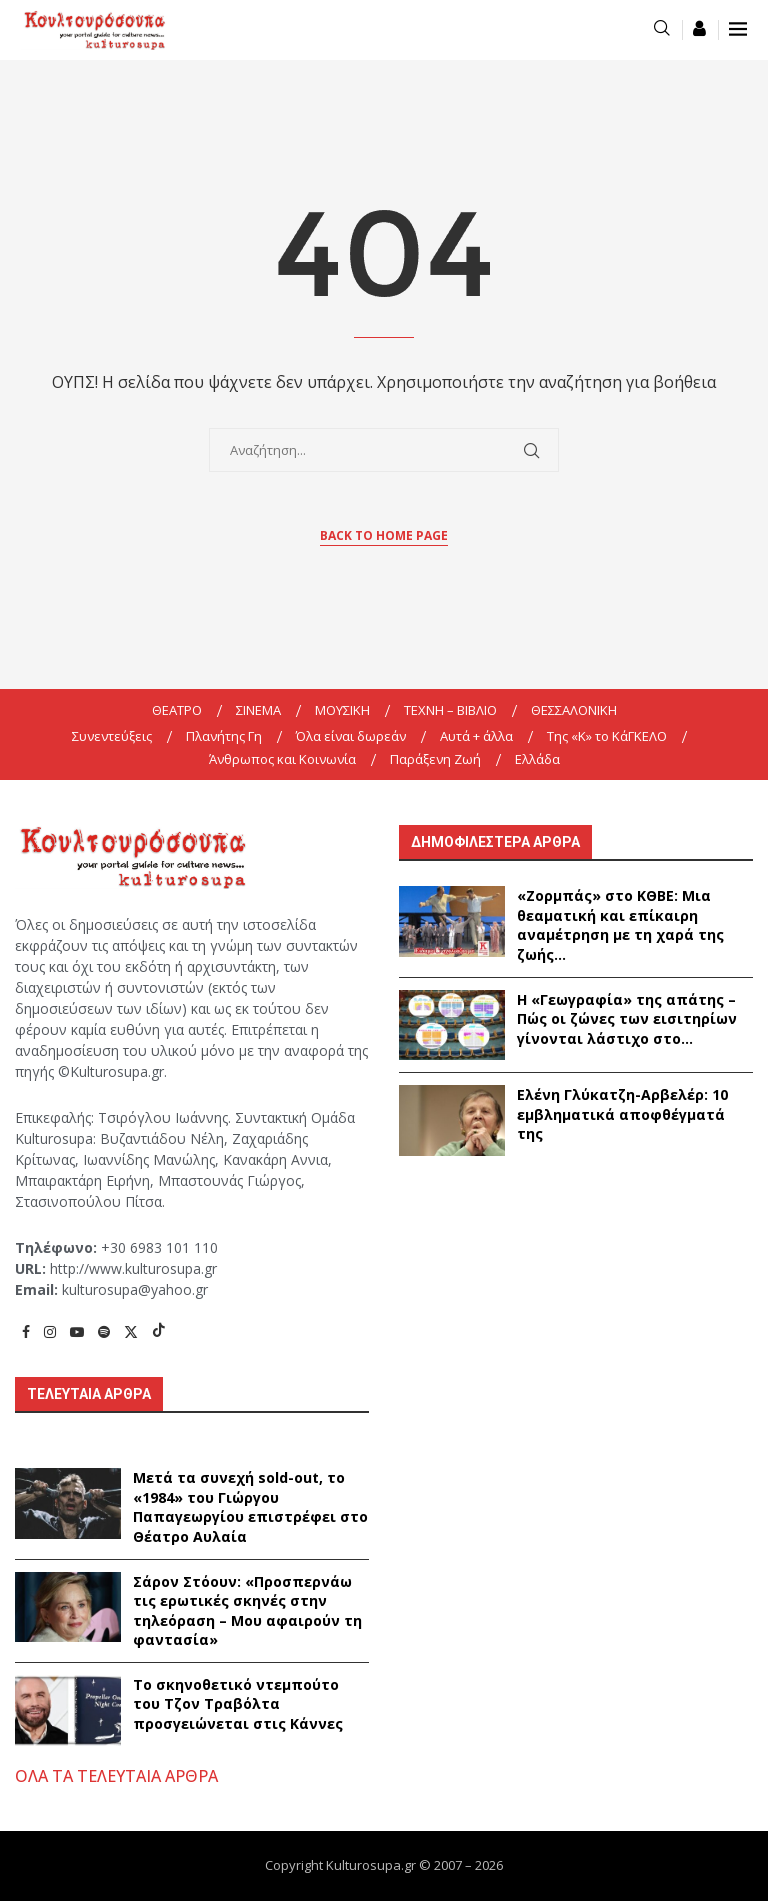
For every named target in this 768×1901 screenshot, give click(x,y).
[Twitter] (131, 1331)
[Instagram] (50, 1331)
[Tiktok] (159, 1331)
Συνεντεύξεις (112, 736)
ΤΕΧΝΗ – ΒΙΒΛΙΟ (450, 710)
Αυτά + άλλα (476, 736)
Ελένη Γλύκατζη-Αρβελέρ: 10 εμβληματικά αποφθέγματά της (622, 1114)
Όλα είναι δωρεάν (351, 736)
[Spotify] (104, 1331)
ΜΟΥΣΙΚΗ (342, 710)
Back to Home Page (384, 535)
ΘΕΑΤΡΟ (177, 710)
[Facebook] (26, 1331)
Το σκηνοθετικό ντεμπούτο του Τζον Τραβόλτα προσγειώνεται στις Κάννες (238, 1704)
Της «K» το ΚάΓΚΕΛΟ (607, 736)
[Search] (662, 29)
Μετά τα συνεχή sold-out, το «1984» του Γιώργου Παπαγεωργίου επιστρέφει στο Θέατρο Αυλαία (250, 1507)
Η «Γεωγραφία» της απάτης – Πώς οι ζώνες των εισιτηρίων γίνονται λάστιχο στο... (627, 1019)
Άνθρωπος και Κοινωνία (282, 759)
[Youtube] (77, 1331)
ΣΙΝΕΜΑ (258, 710)
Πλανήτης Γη (224, 736)
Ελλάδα (537, 759)
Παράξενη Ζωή (435, 759)
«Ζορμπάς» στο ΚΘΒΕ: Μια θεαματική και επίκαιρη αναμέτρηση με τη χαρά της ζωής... (620, 925)
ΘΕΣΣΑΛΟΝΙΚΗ (574, 710)
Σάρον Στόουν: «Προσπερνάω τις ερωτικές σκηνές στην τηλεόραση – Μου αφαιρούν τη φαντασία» (247, 1611)
